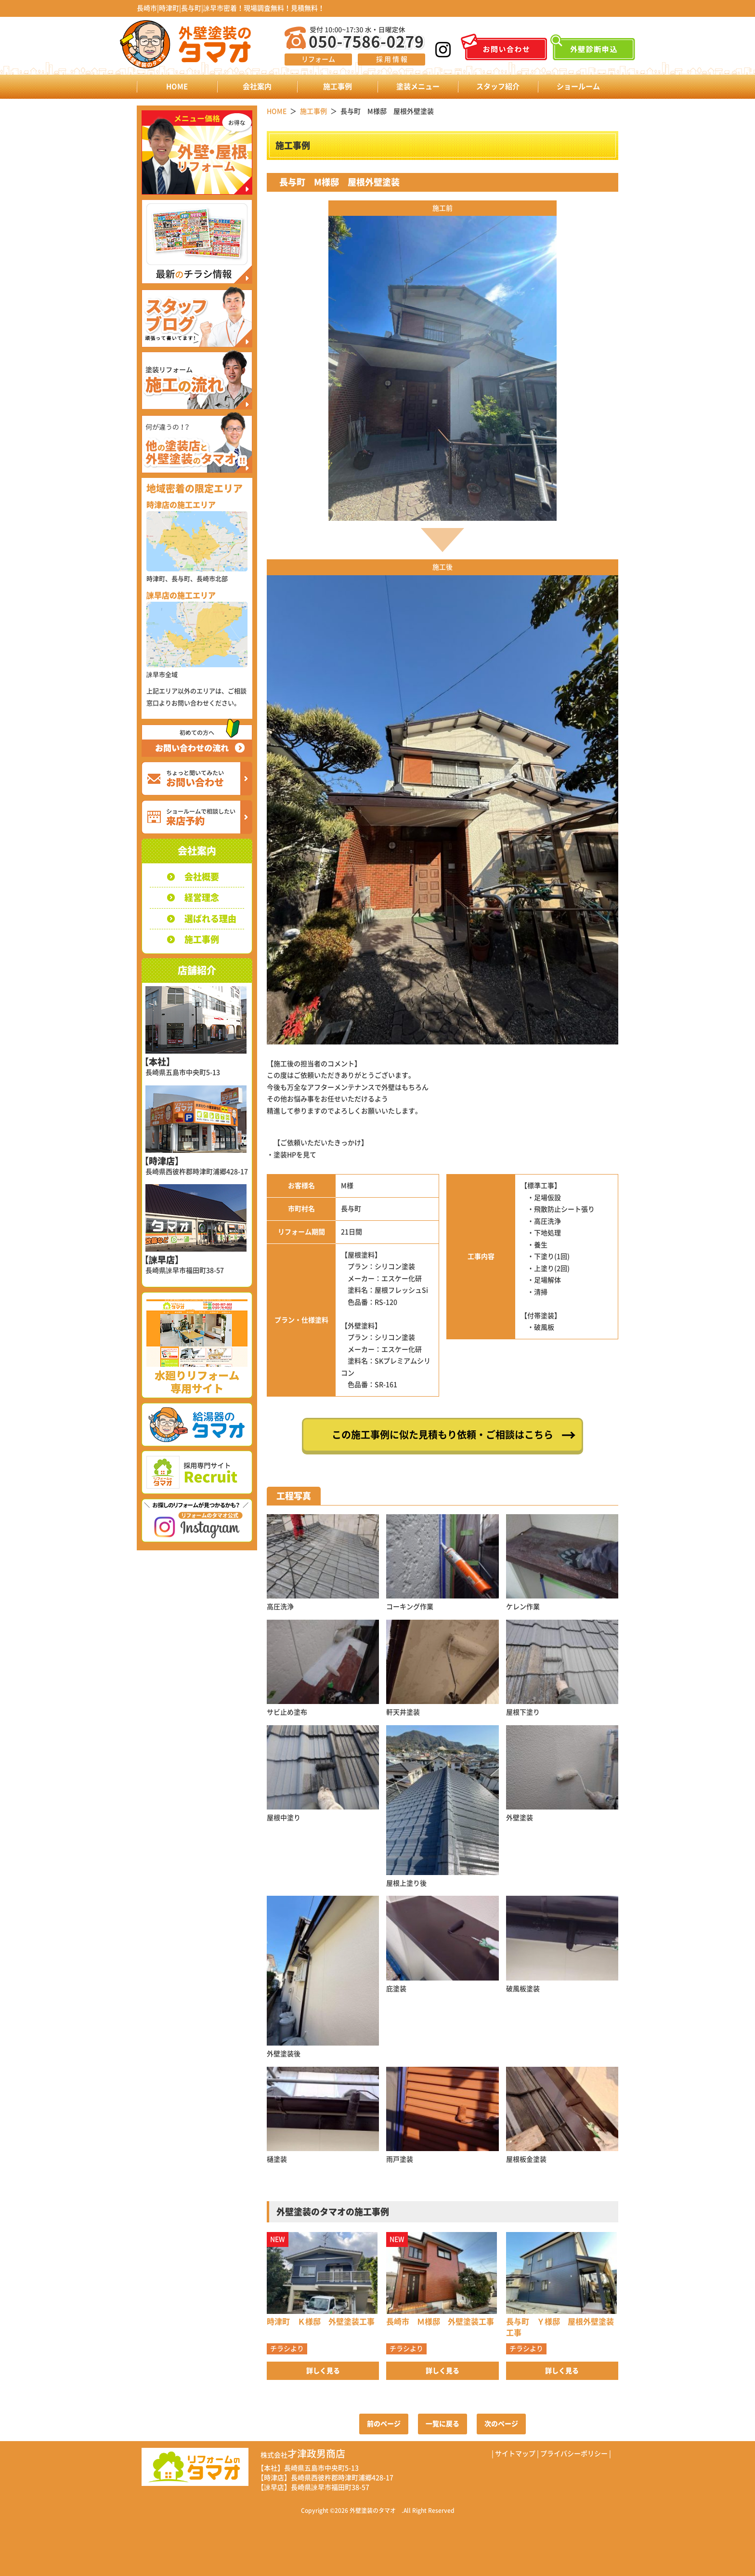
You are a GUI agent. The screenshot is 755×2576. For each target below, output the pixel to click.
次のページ (501, 2423)
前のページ (384, 2423)
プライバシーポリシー (574, 2453)
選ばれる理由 (210, 918)
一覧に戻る (442, 2423)
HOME (177, 86)
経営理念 (201, 897)
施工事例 (337, 86)
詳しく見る (323, 2370)
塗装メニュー (418, 86)
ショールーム (578, 86)
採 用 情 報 (391, 59)
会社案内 (257, 86)
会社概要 (201, 876)
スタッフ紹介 (498, 86)
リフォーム (318, 59)
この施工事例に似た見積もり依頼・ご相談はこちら (442, 1435)
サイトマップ (515, 2453)
